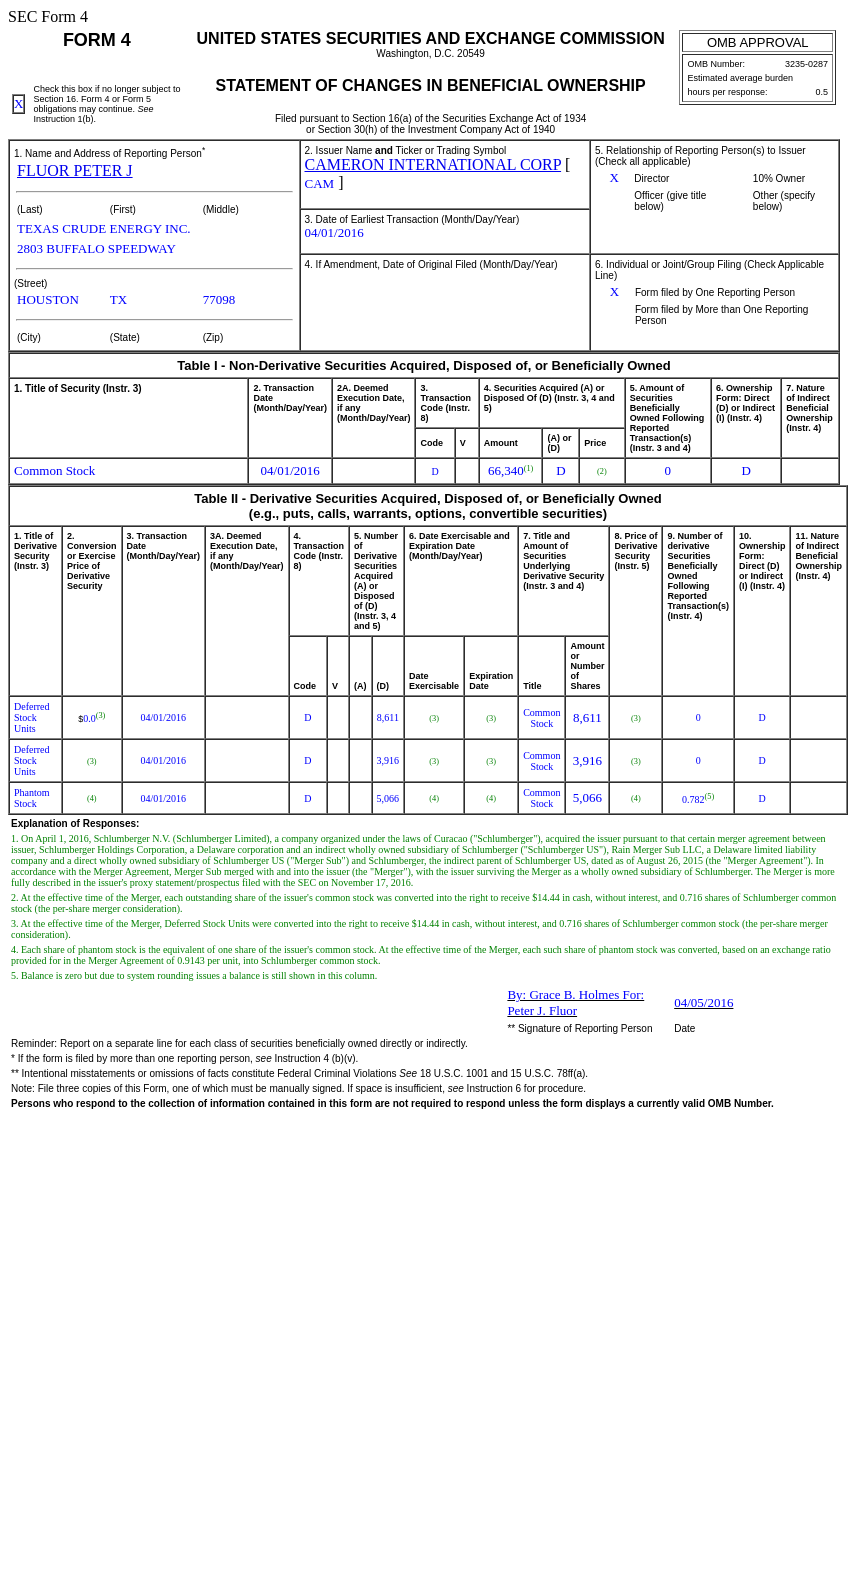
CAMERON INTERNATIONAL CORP (433, 164)
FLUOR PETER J (75, 170)
